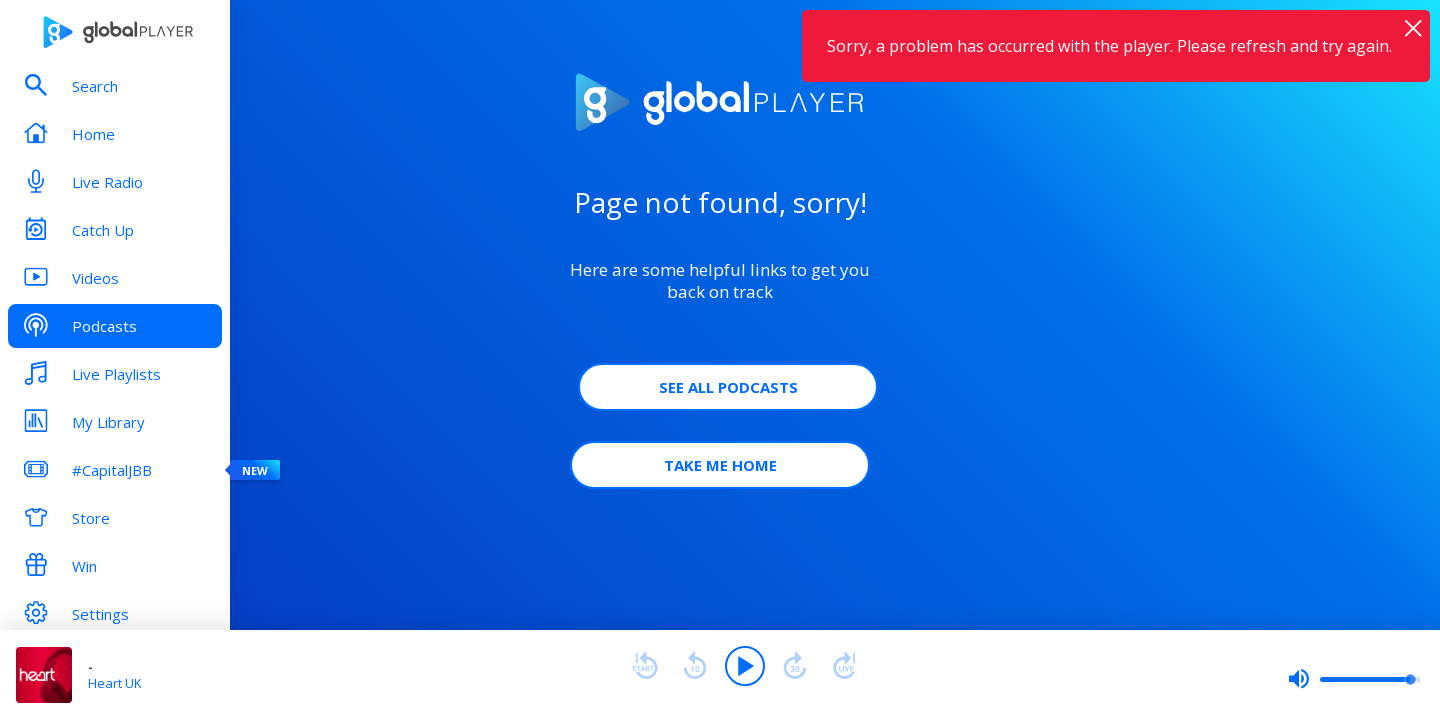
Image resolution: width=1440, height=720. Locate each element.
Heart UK (115, 683)
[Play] (745, 666)
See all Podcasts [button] (728, 387)
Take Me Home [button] (720, 465)
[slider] (1354, 679)
